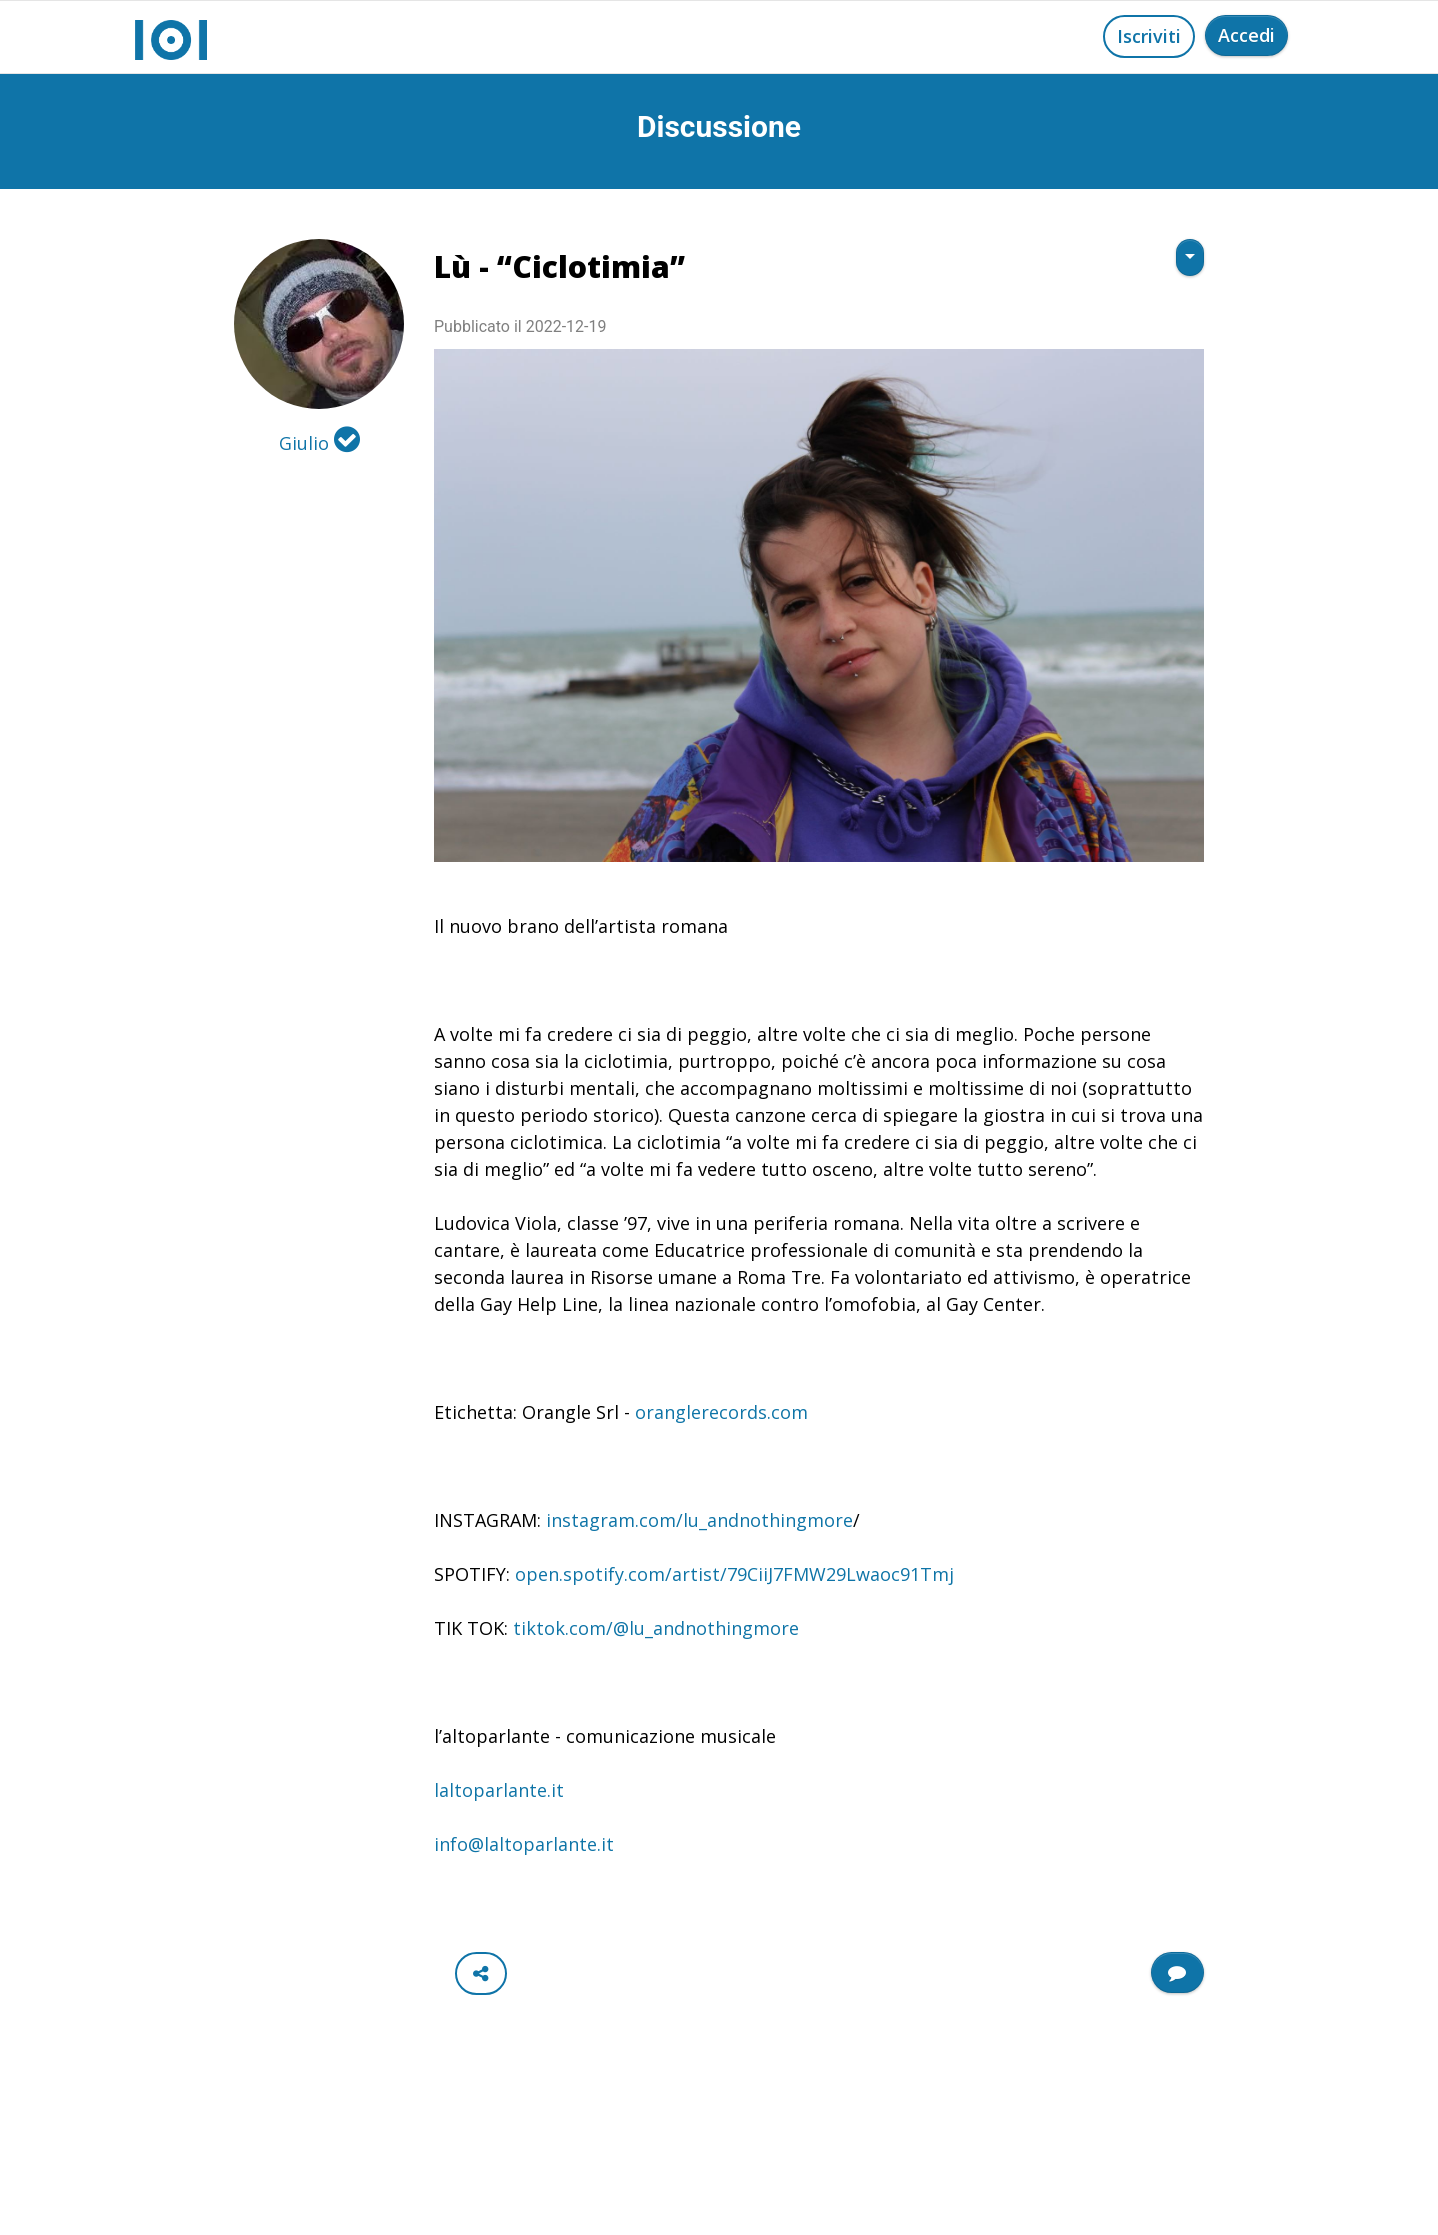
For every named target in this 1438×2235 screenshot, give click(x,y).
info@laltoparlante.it (524, 1844)
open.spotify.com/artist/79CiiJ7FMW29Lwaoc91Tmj (734, 1574)
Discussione (719, 126)
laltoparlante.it (499, 1790)
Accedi (1246, 35)
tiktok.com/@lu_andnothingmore (656, 1628)
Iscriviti (1149, 36)
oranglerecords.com (721, 1412)
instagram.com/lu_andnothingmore (699, 1520)
